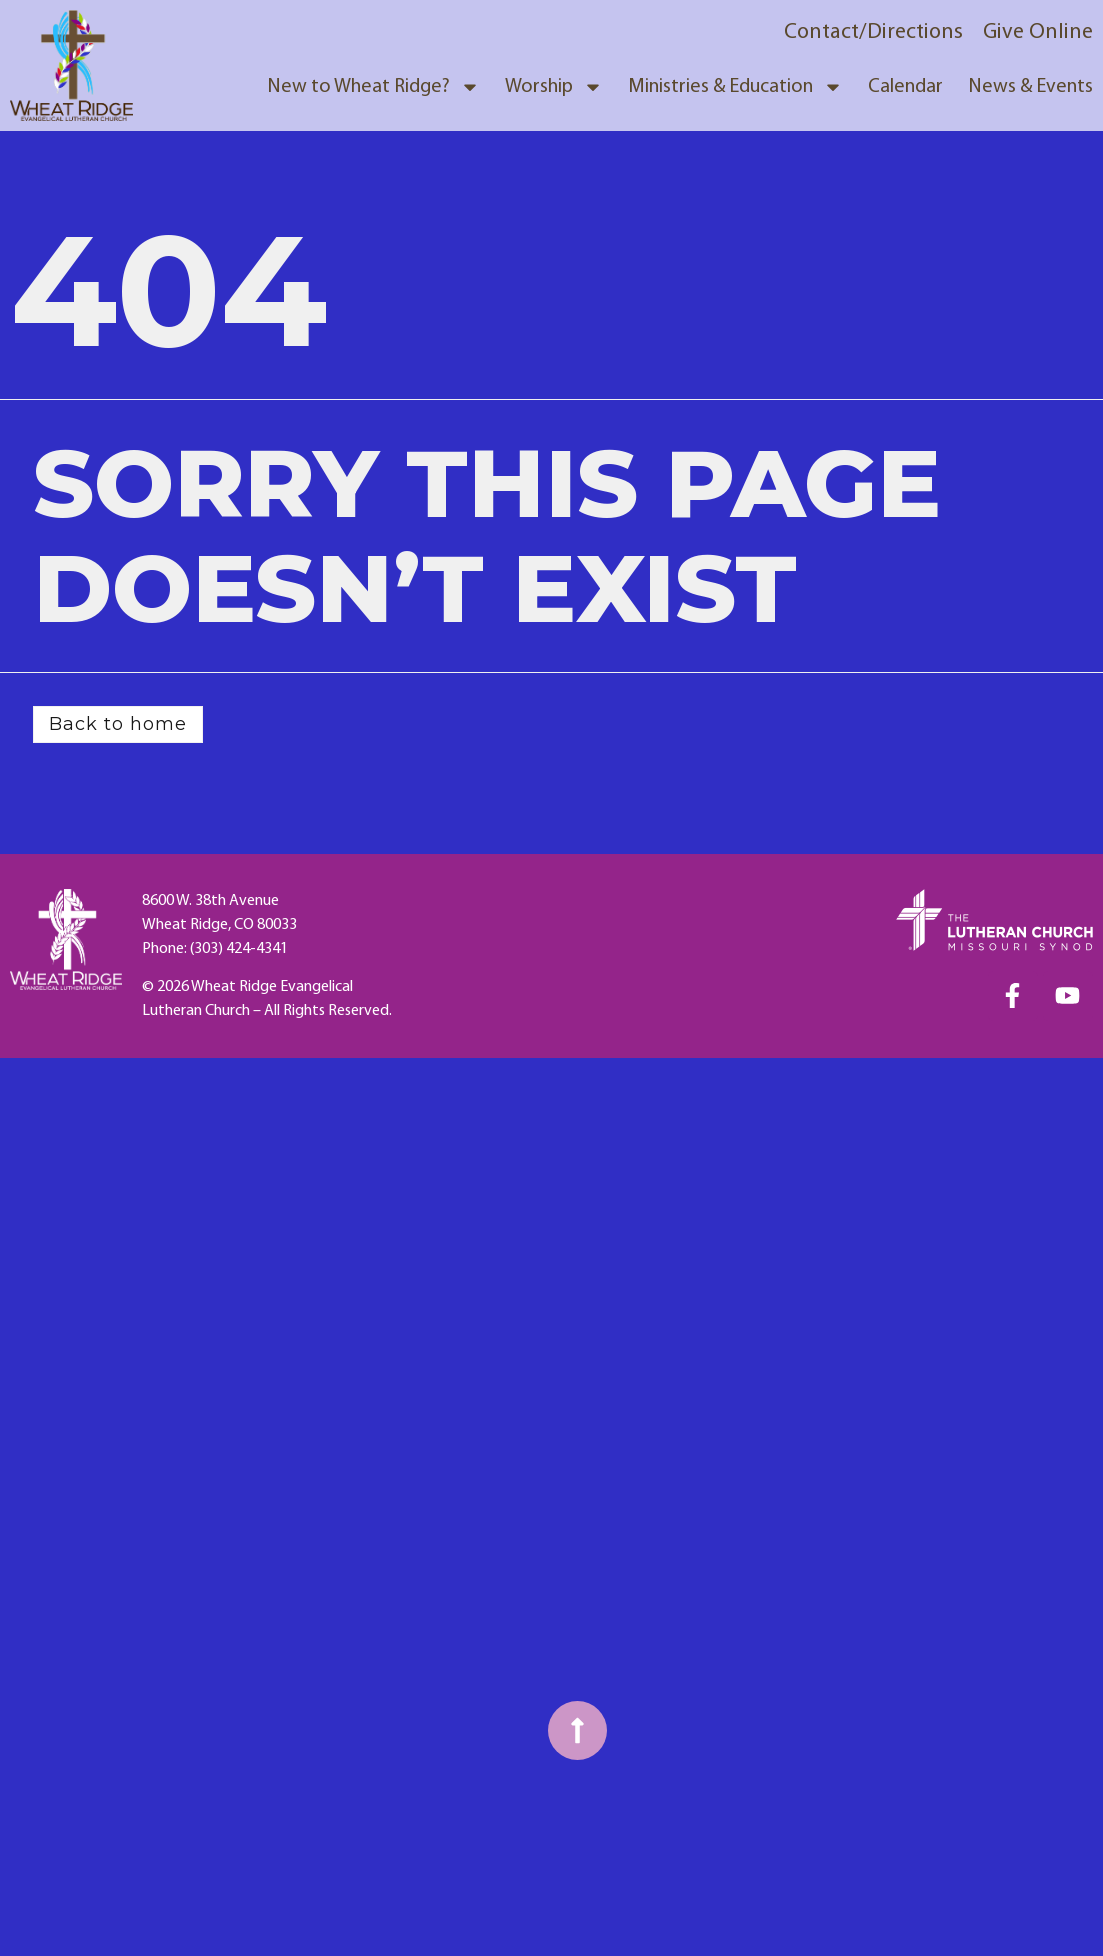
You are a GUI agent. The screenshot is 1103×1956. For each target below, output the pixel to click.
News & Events (1030, 87)
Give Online (1038, 32)
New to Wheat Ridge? (373, 87)
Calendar (905, 87)
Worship (554, 87)
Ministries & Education (735, 87)
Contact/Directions (873, 32)
